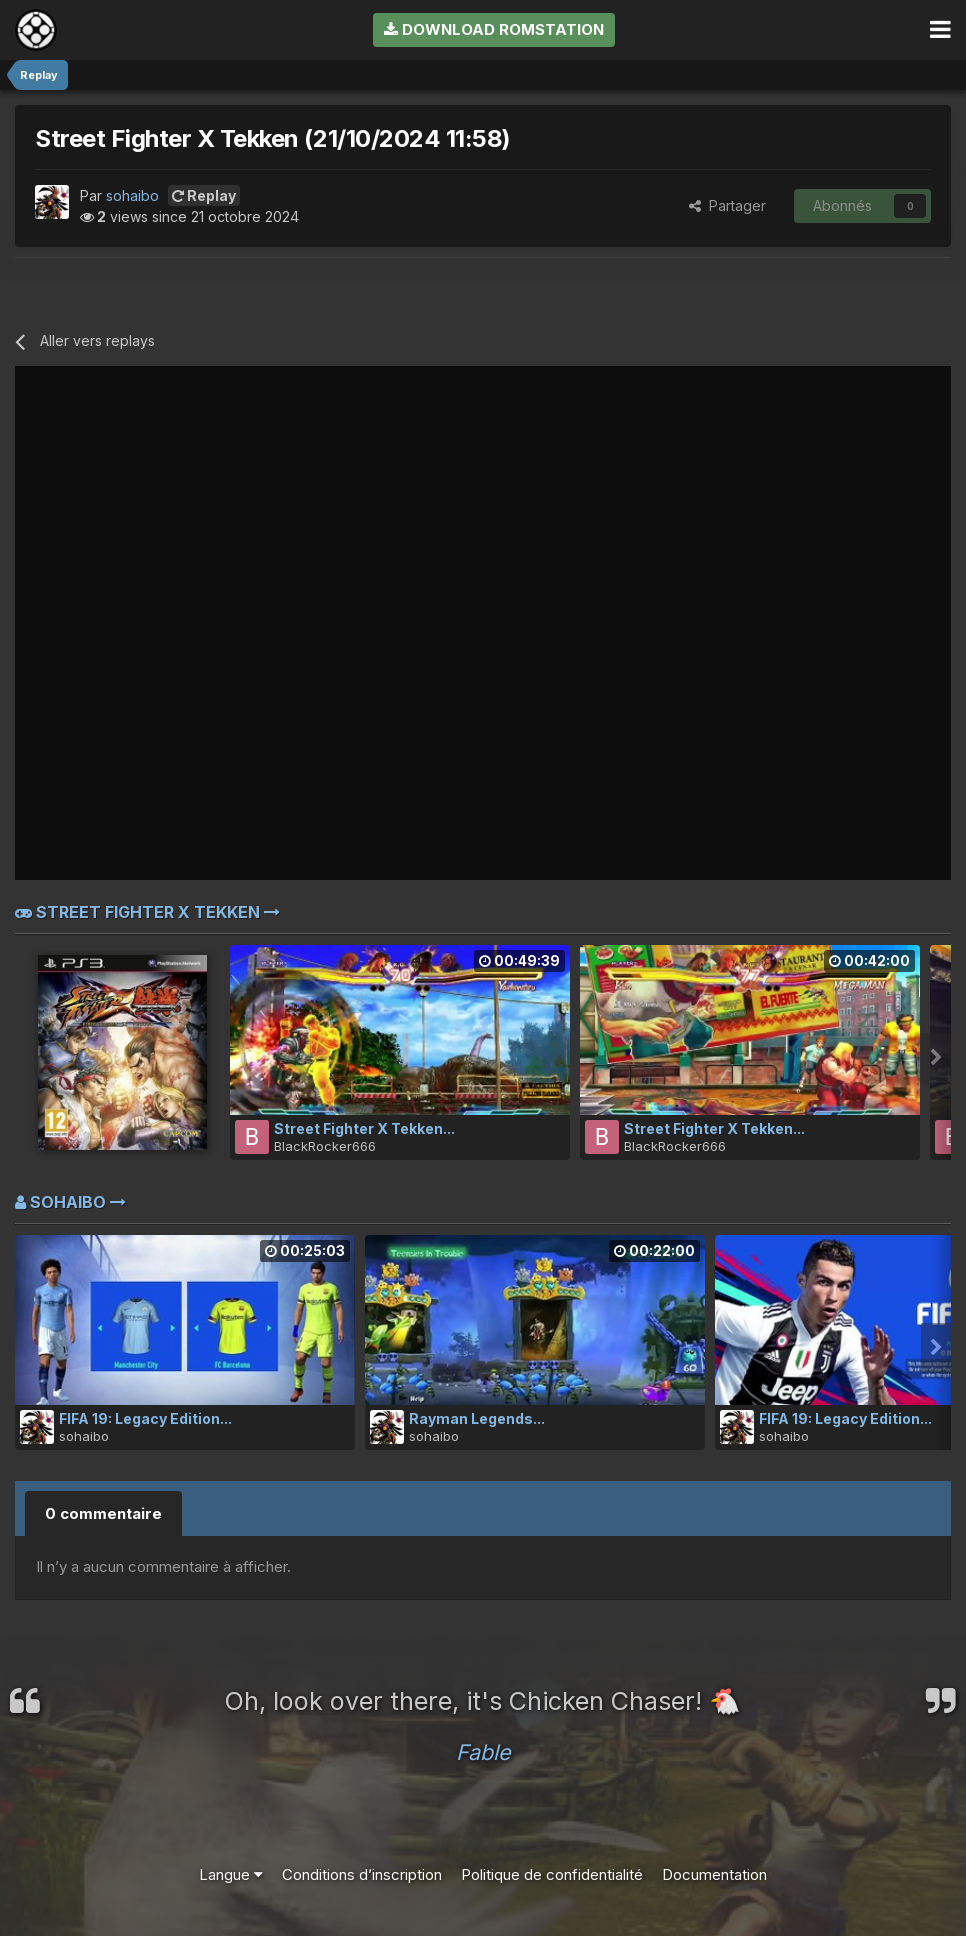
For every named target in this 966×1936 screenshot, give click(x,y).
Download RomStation (494, 29)
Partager (727, 205)
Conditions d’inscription (362, 1874)
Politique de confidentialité (552, 1874)
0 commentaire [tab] (103, 1513)
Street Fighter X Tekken (147, 912)
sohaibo (132, 195)
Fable (483, 1752)
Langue (231, 1874)
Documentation (714, 1874)
